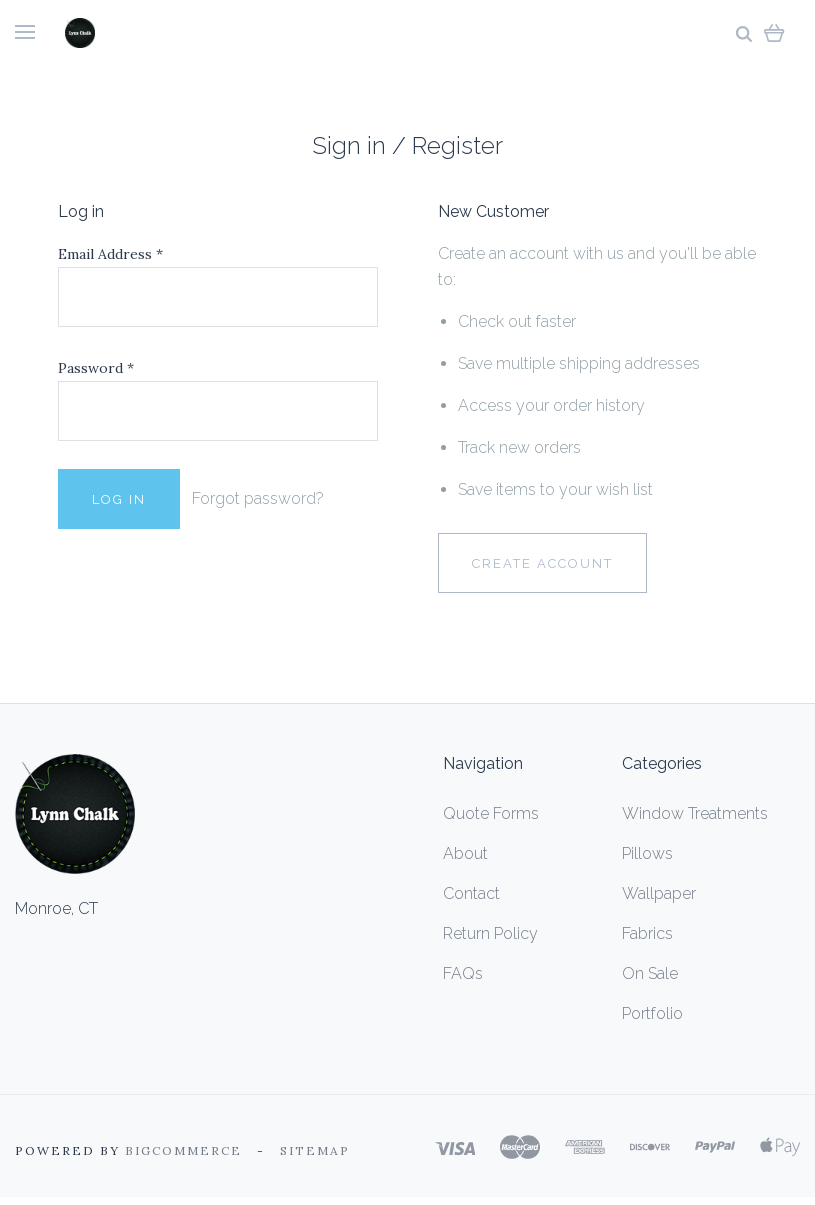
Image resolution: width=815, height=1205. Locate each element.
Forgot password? (258, 498)
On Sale (650, 973)
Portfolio (652, 1013)
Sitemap (315, 1150)
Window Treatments (695, 813)
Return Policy (490, 933)
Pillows (647, 853)
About (465, 853)
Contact (471, 893)
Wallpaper (659, 893)
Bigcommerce (183, 1150)
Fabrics (647, 933)
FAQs (463, 973)
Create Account (542, 563)
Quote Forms (491, 813)
